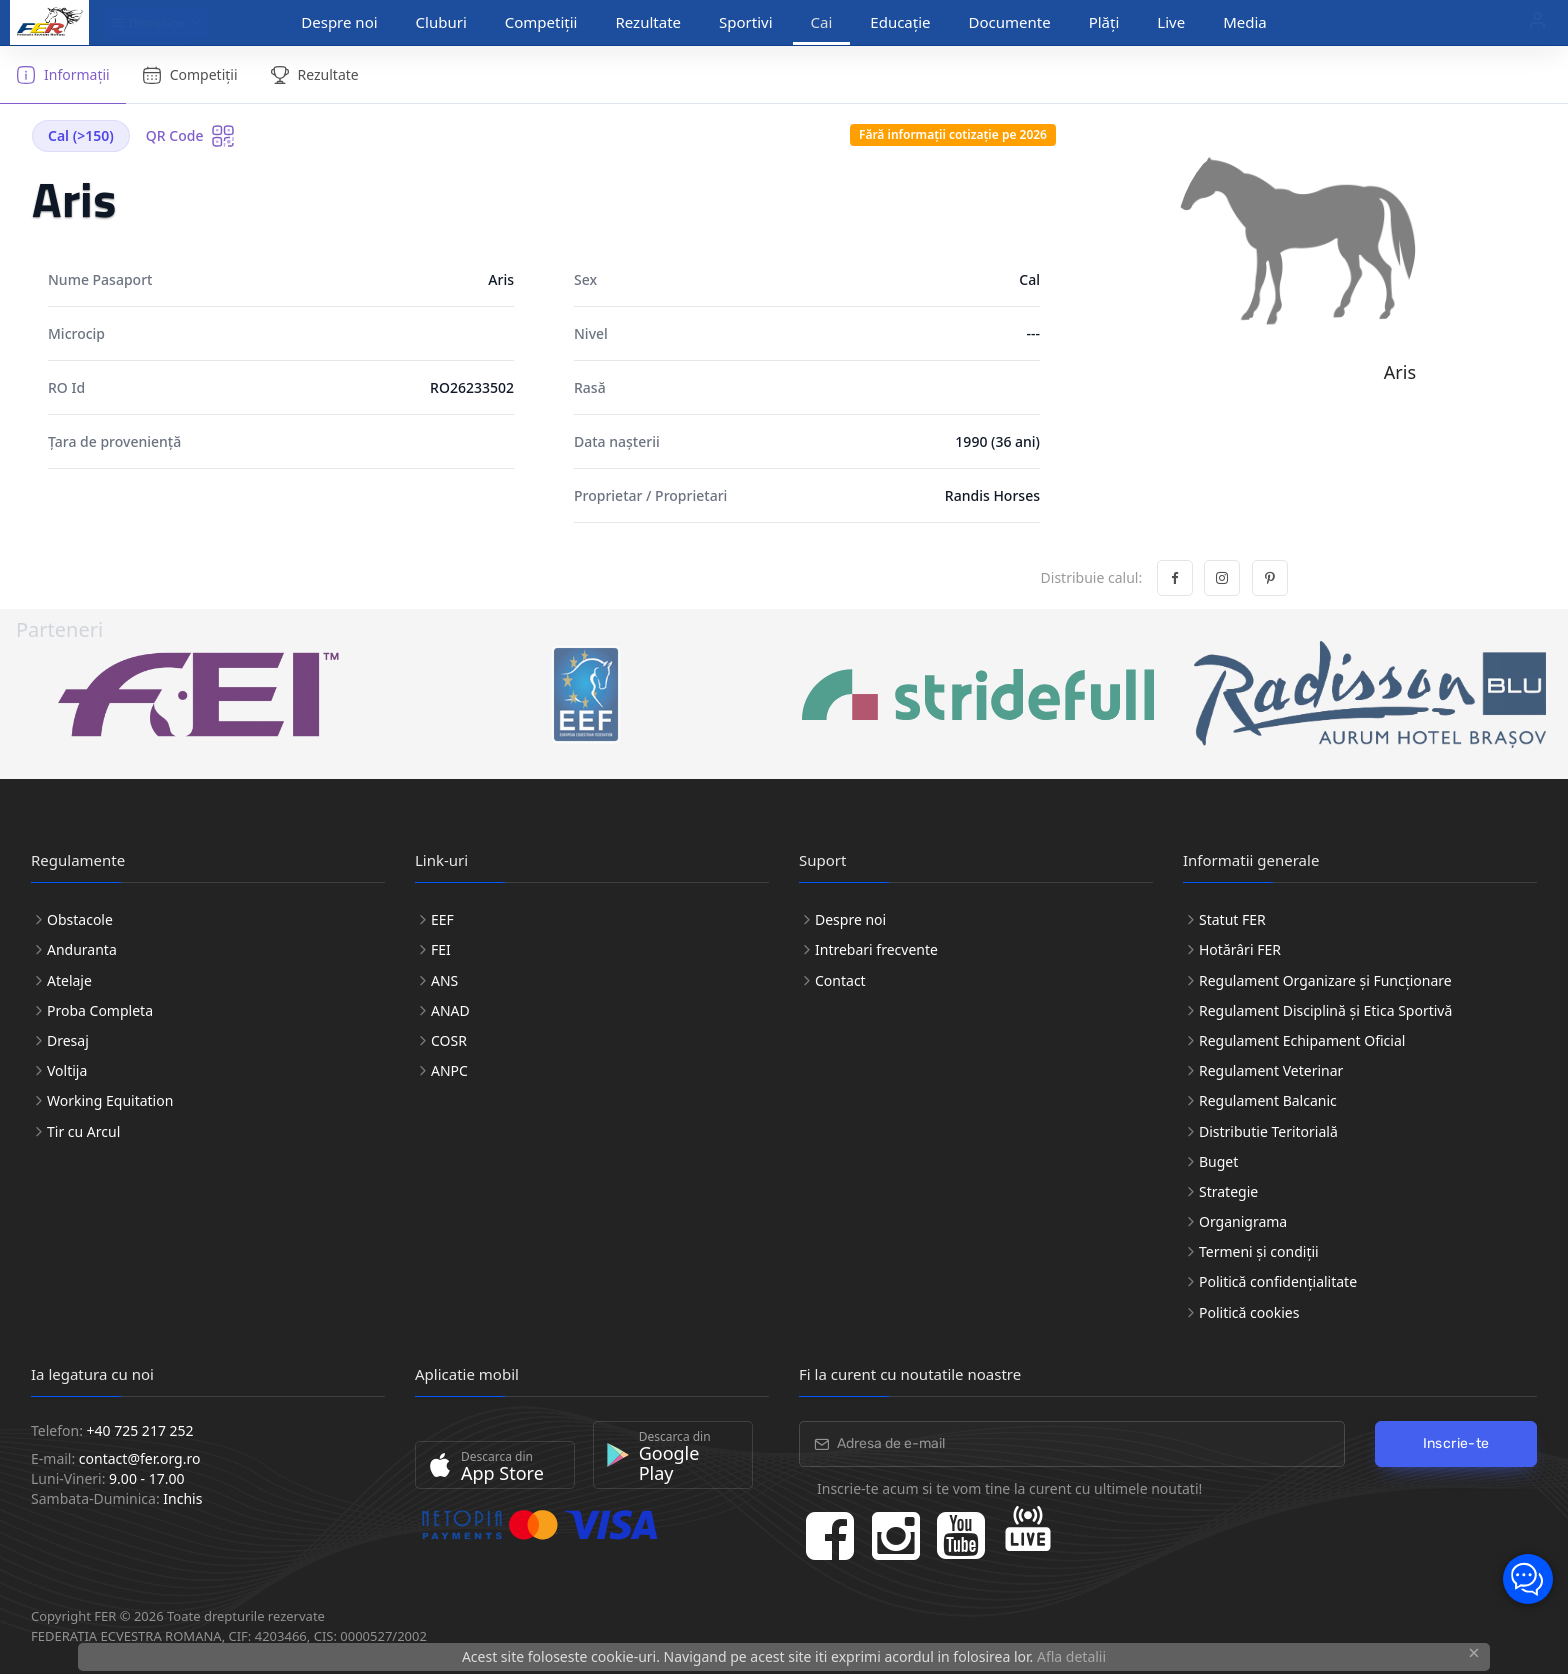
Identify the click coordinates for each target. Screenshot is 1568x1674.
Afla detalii (1071, 1656)
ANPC (449, 1070)
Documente (1010, 22)
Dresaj (68, 1040)
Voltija (67, 1070)
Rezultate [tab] (314, 75)
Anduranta (82, 949)
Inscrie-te (1456, 1443)
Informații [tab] (63, 75)
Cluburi (441, 22)
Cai (822, 22)
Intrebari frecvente (876, 949)
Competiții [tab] (190, 75)
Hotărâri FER (1240, 949)
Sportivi (746, 22)
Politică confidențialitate (1278, 1281)
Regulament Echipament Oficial (1302, 1040)
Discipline (148, 23)
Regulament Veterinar (1271, 1070)
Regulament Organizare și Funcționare (1325, 980)
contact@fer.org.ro (140, 1458)
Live (1171, 22)
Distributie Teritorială (1268, 1131)
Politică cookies (1249, 1312)
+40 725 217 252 (140, 1430)
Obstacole (80, 919)
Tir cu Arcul (83, 1131)
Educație (900, 22)
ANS (444, 980)
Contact (840, 980)
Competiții (541, 22)
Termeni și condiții (1259, 1251)
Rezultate (648, 22)
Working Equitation (110, 1100)
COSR (449, 1040)
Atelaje (69, 980)
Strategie (1228, 1191)
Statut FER (1232, 919)
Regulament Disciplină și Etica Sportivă (1325, 1010)
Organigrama (1243, 1221)
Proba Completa (100, 1010)
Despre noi (339, 22)
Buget (1218, 1161)
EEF (442, 919)
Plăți (1104, 22)
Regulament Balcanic (1268, 1100)
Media (1245, 22)
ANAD (450, 1010)
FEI (441, 949)
